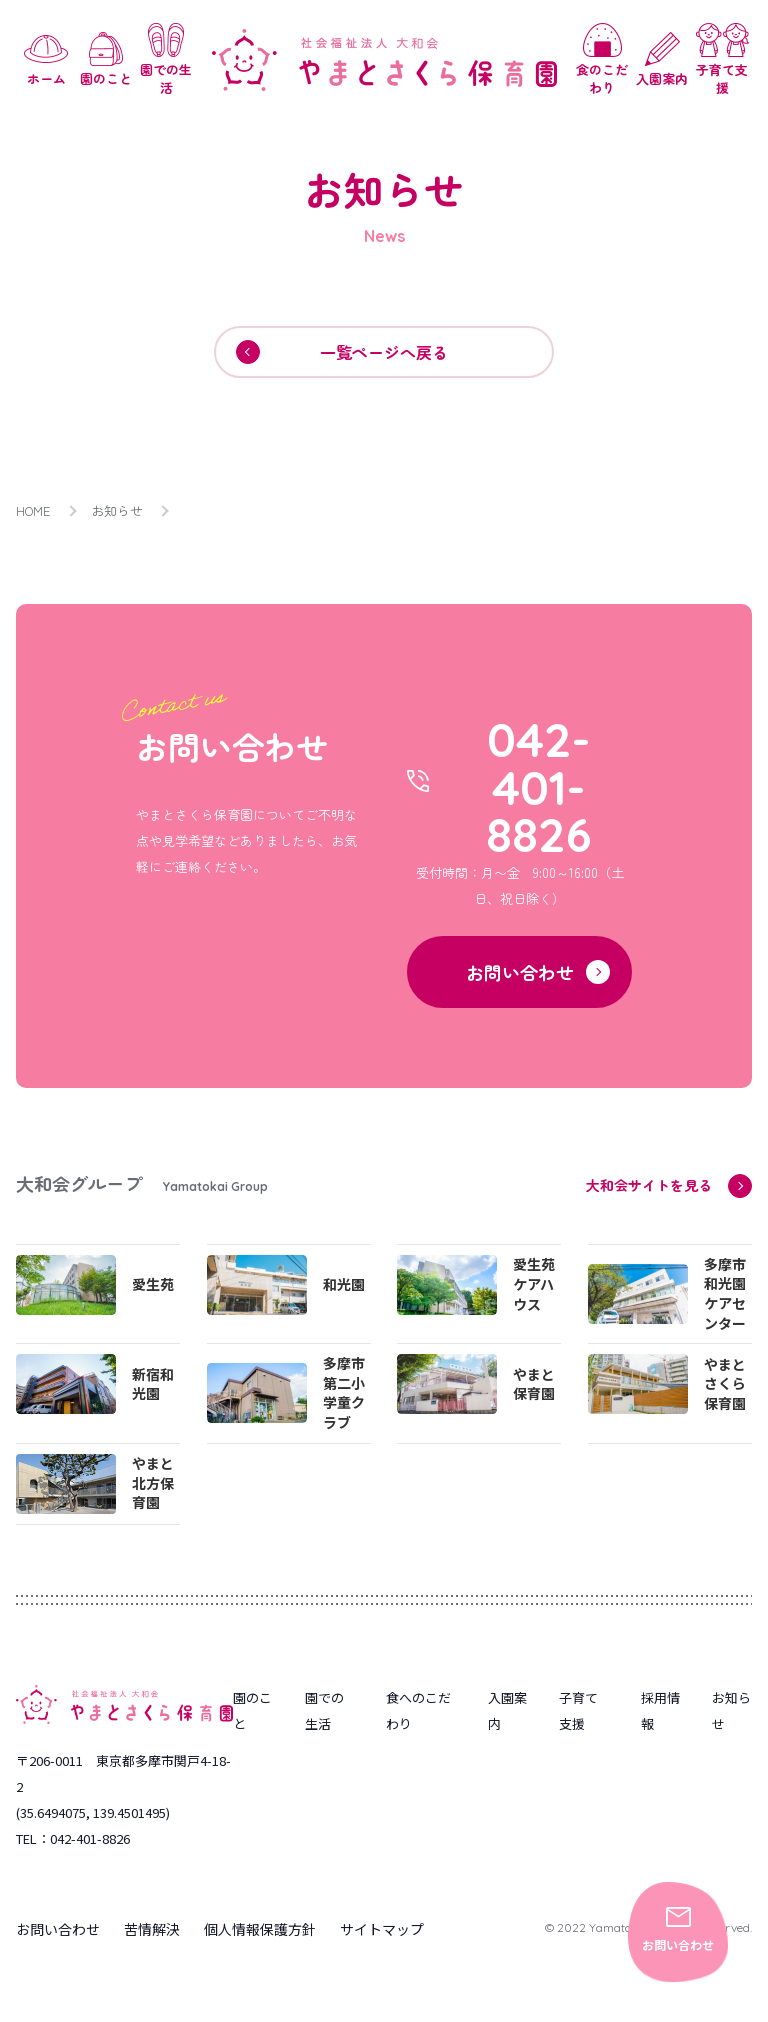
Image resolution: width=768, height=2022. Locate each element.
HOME (34, 510)
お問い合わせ (678, 1930)
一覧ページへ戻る (342, 352)
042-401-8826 (539, 788)
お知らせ (118, 510)
